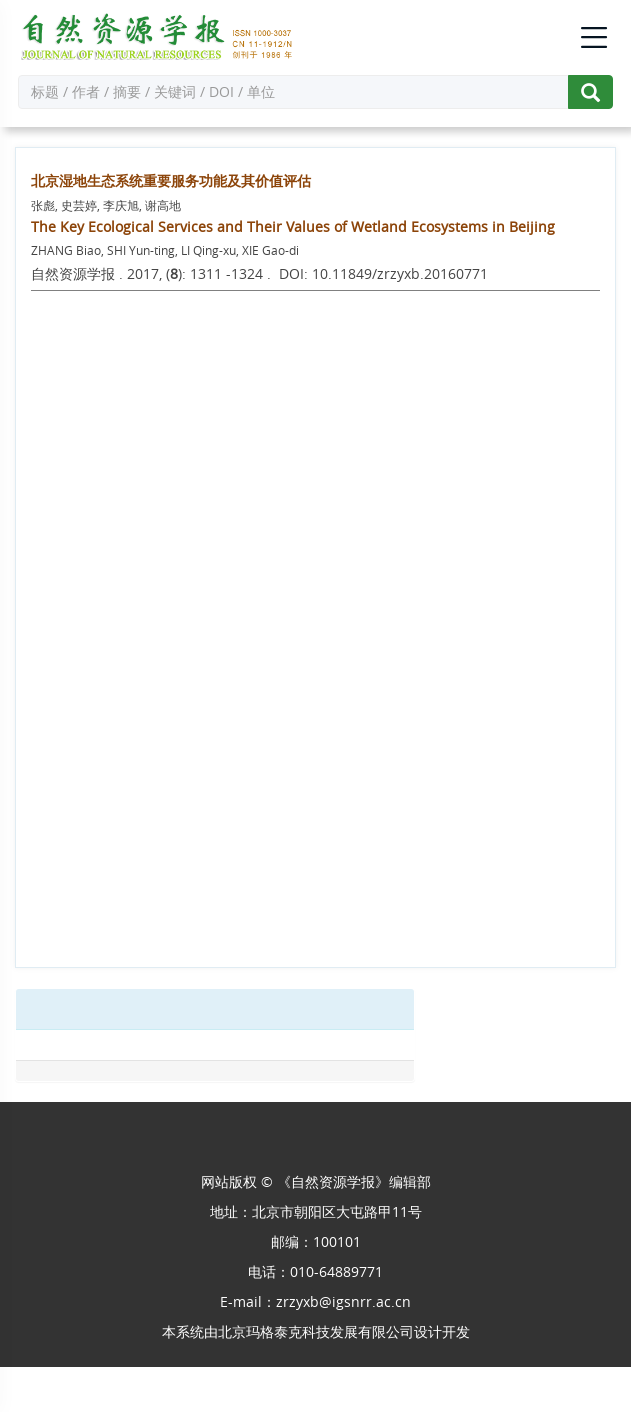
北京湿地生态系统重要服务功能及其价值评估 (171, 180)
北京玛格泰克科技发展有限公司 (316, 1331)
